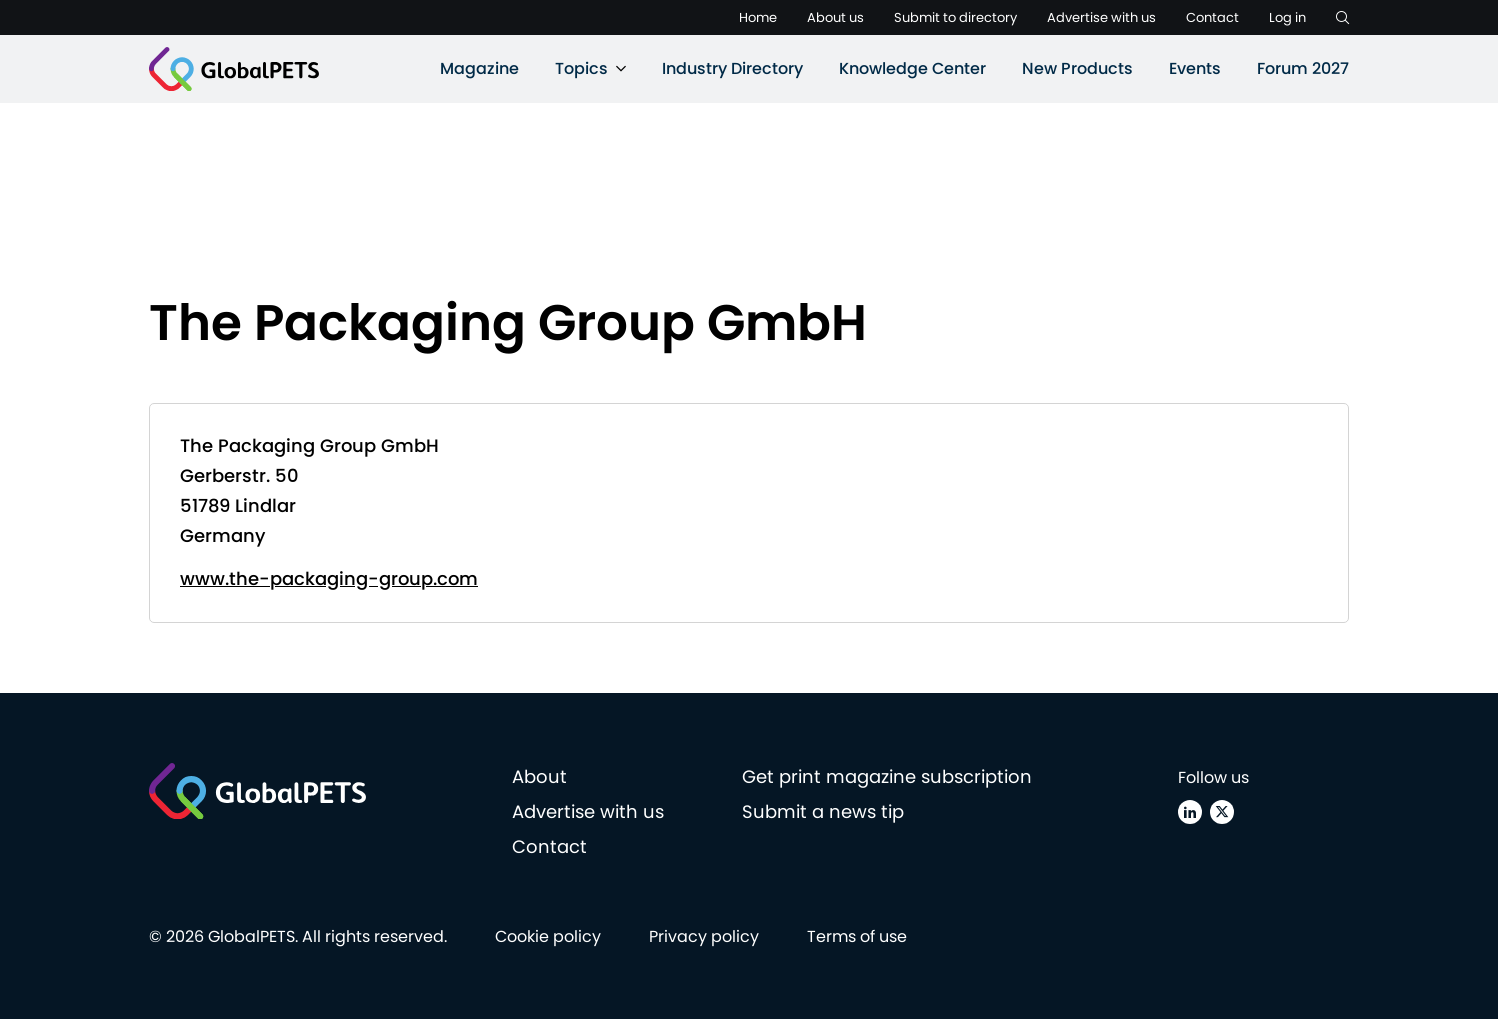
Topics (581, 68)
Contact (1212, 17)
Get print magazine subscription (887, 776)
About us (835, 17)
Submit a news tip (823, 811)
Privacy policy (704, 936)
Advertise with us (1101, 17)
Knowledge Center (912, 68)
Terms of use (857, 936)
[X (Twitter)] (1222, 812)
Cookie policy (548, 936)
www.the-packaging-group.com (329, 578)
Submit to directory (955, 17)
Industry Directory (732, 68)
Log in (1287, 17)
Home (758, 17)
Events (1195, 68)
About (539, 776)
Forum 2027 (1303, 68)
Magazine (479, 68)
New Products (1077, 68)
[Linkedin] (1190, 812)
